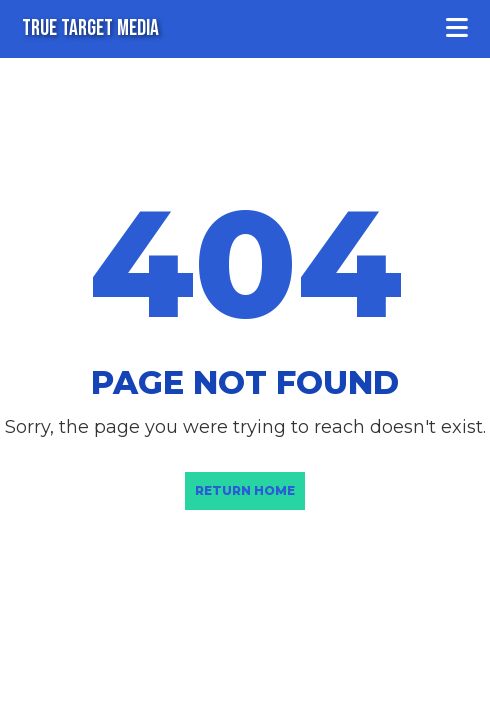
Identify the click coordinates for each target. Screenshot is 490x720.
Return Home (245, 490)
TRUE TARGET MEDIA (90, 28)
